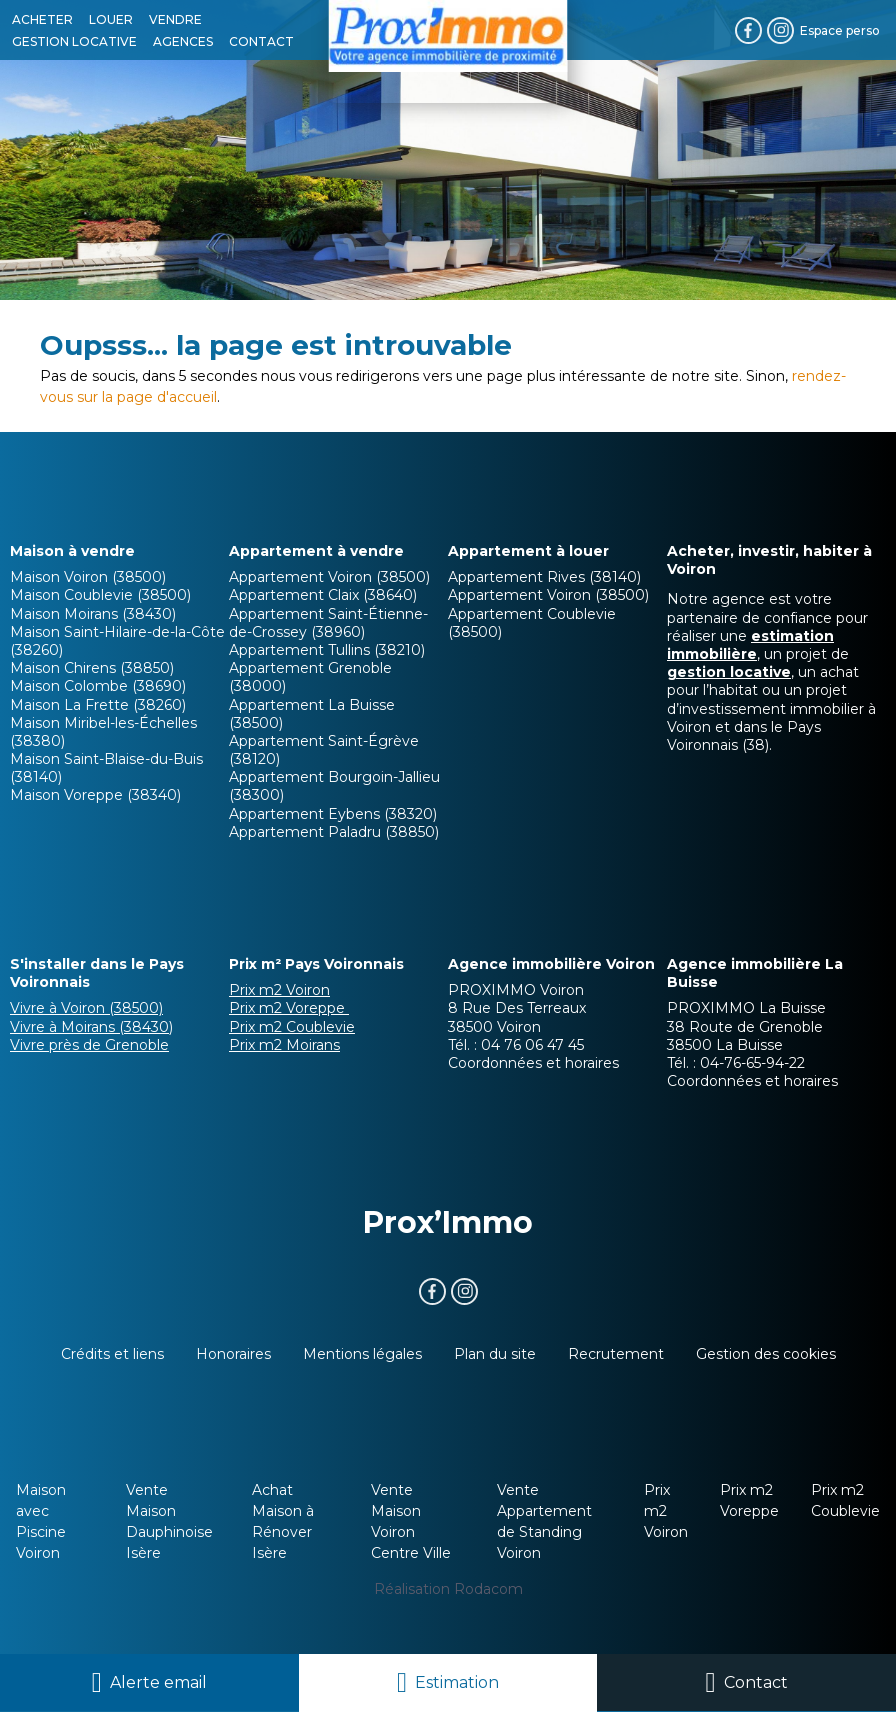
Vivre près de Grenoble (89, 1045)
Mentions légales (362, 1354)
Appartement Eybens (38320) (333, 814)
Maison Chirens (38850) (92, 668)
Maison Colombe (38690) (98, 686)
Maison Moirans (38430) (93, 614)
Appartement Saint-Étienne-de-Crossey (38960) (328, 623)
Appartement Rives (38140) (544, 577)
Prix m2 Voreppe (289, 1008)
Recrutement (616, 1354)
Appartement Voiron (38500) (329, 577)
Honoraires (233, 1354)
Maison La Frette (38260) (98, 705)
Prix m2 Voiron (279, 990)
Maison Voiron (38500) (88, 577)
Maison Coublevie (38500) (100, 595)
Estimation (457, 1682)
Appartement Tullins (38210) (327, 650)
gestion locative (729, 672)
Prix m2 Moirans (284, 1045)
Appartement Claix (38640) (323, 595)
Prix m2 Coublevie (292, 1027)
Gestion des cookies (766, 1354)
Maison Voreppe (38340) (95, 795)
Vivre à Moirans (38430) (91, 1027)
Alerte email (158, 1682)
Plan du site (495, 1354)
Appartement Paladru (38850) (334, 832)
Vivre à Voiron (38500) (86, 1008)
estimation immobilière (750, 645)
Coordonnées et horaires (533, 1063)
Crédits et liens (112, 1354)
